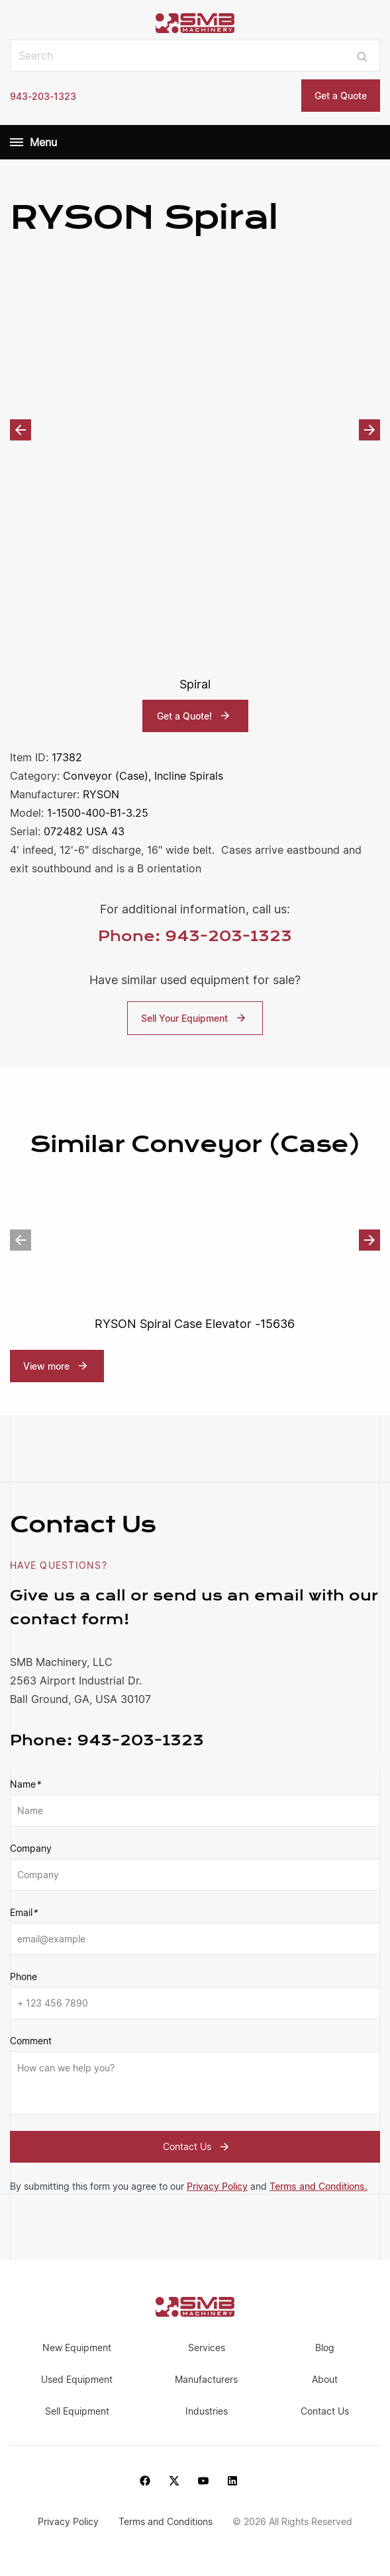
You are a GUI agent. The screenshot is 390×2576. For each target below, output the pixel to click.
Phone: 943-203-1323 (195, 936)
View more (46, 1366)
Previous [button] (20, 429)
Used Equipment (77, 2380)
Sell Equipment (77, 2411)
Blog (324, 2348)
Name (25, 1785)
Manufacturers (206, 2380)
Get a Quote (341, 95)
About (325, 2380)
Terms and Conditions (167, 2521)
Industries (206, 2411)
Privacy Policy (217, 2186)
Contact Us (197, 2147)
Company (31, 1848)
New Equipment (76, 2348)
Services (206, 2348)
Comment (31, 2041)
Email (23, 1913)
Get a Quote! (195, 716)
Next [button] (369, 429)
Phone (23, 1977)
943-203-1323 (43, 96)
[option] (195, 430)
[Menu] (16, 142)
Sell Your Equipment (195, 1018)
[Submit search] (361, 55)
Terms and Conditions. (318, 2186)
